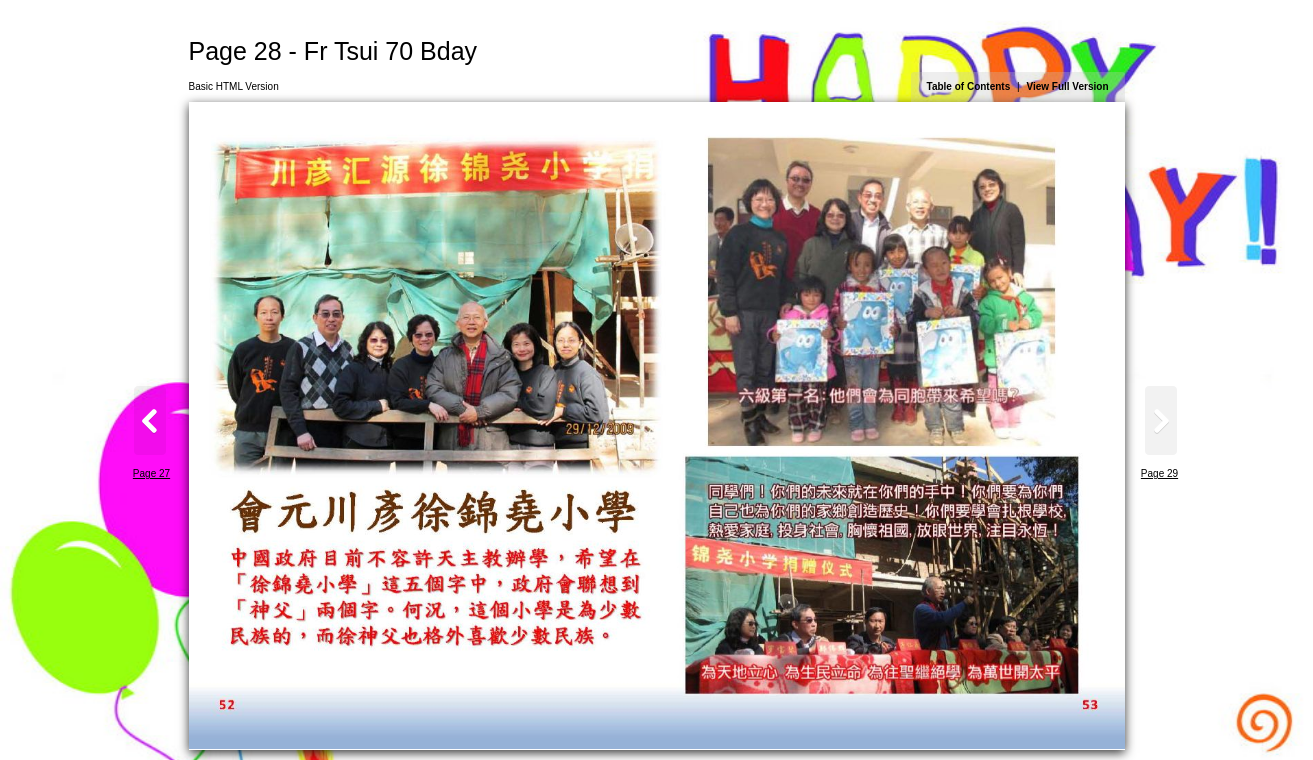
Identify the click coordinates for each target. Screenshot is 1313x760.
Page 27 (151, 473)
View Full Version (1067, 86)
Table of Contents (969, 86)
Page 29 (1159, 473)
